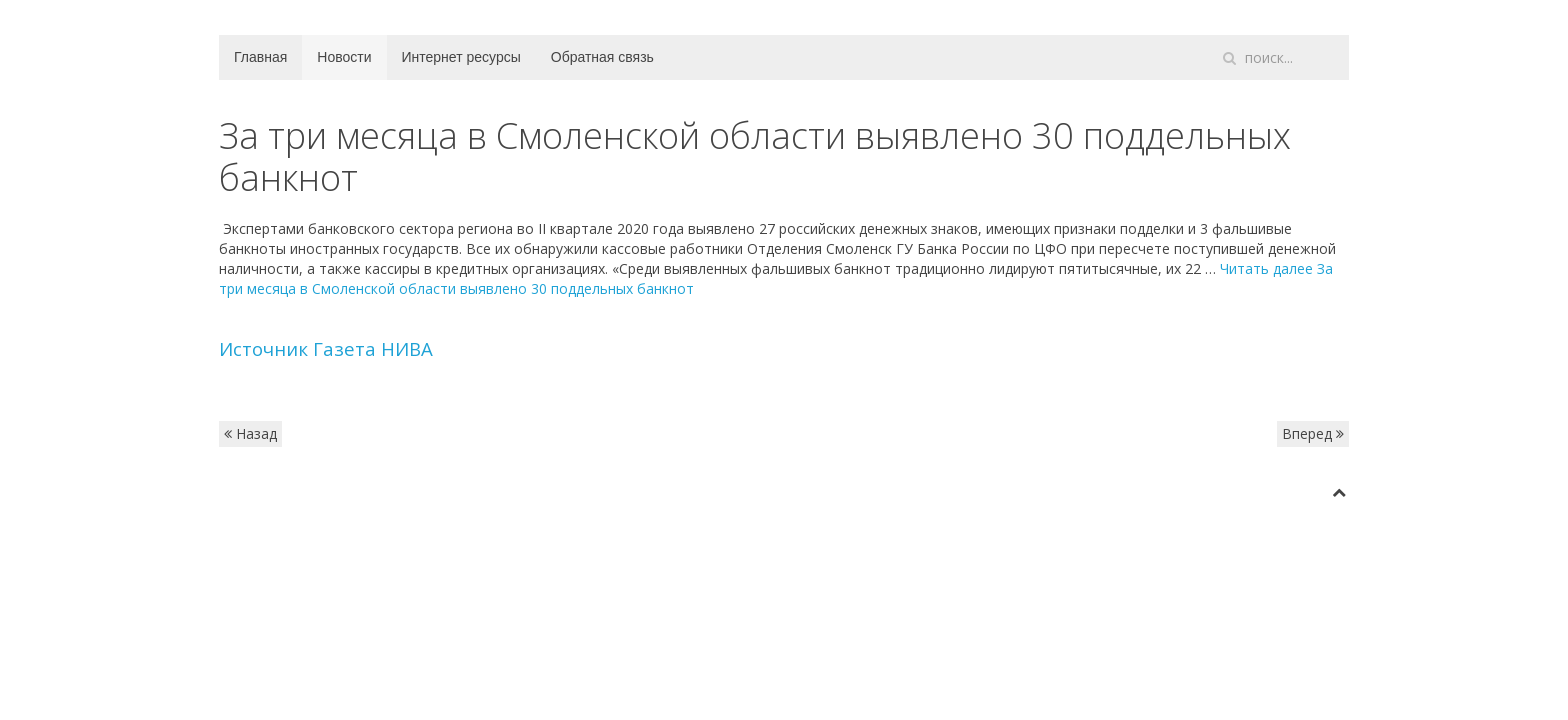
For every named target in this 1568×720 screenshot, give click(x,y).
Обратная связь (602, 57)
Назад (250, 433)
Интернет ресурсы (461, 57)
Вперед (1313, 433)
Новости (344, 57)
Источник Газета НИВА (326, 348)
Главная (260, 57)
